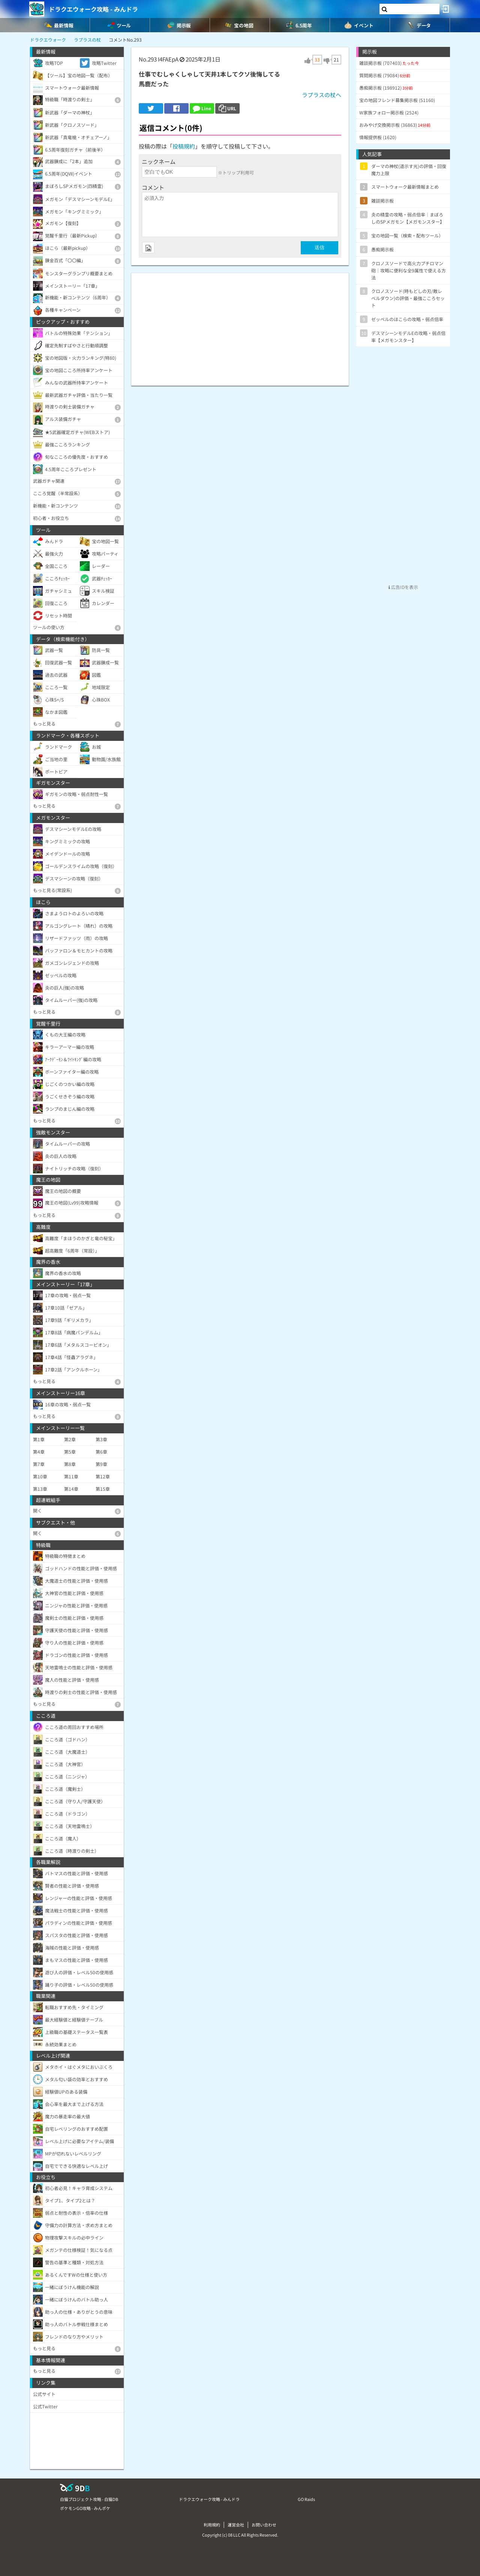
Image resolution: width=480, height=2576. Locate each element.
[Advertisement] (240, 325)
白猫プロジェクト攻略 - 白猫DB (89, 2499)
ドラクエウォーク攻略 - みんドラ (93, 9)
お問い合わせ (264, 2525)
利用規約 (212, 2525)
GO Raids (306, 2499)
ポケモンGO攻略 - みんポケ (85, 2508)
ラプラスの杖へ (321, 95)
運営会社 (236, 2525)
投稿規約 (183, 146)
